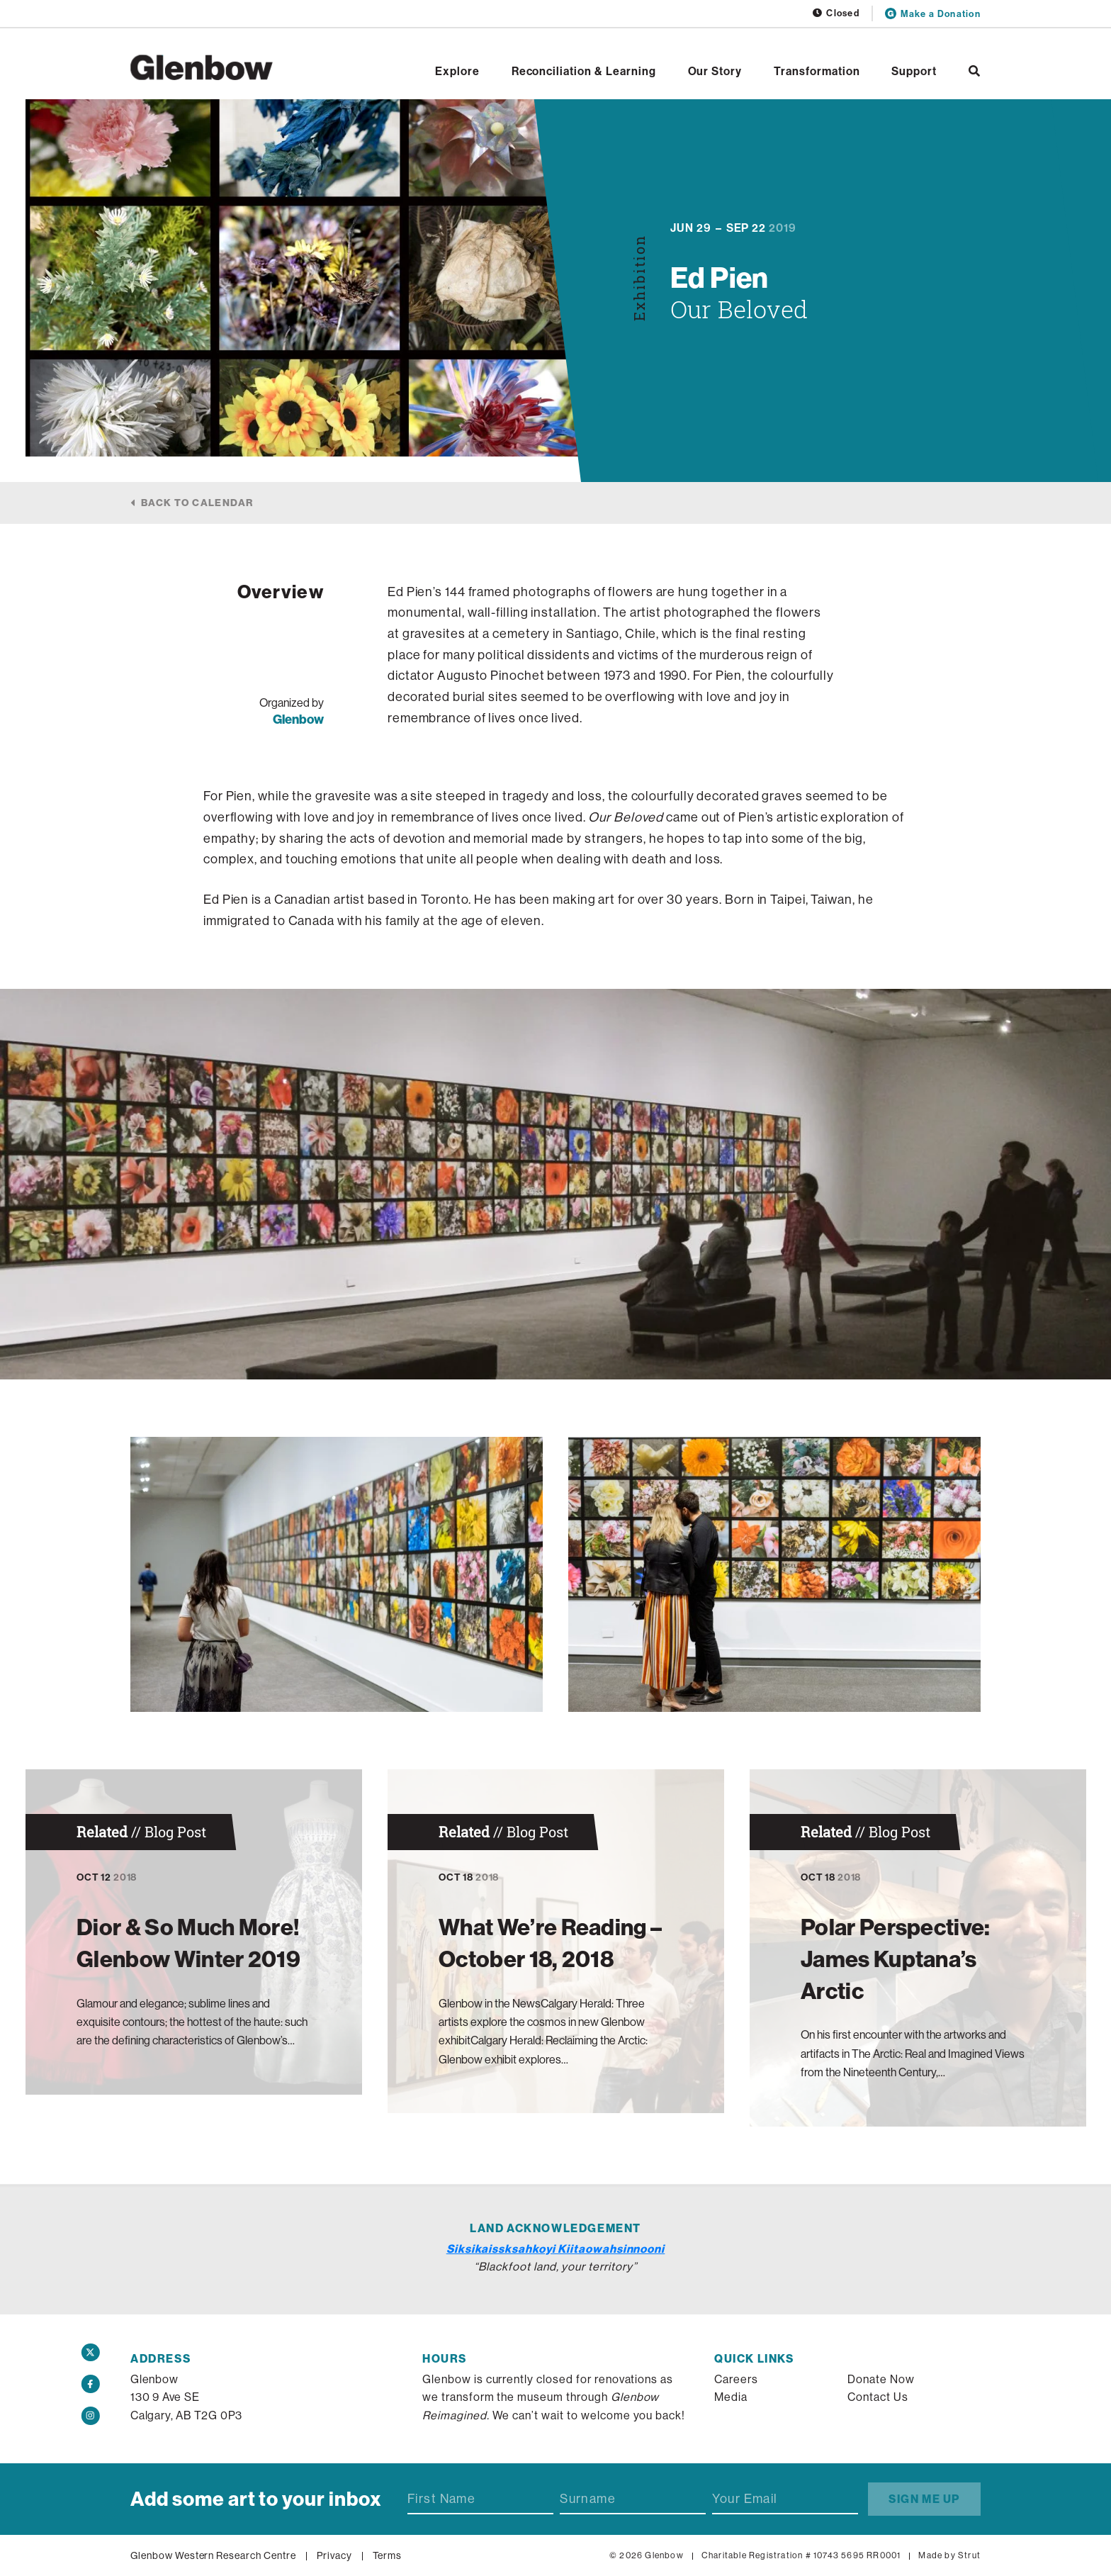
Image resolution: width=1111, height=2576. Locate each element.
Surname (588, 2498)
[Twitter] (90, 2352)
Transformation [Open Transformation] (816, 71)
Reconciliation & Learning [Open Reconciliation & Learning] (584, 71)
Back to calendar (197, 503)
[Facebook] (90, 2384)
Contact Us (877, 2397)
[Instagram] (90, 2416)
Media (731, 2397)
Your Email (744, 2498)
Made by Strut (949, 2555)
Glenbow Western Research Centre (213, 2555)
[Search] (975, 71)
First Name (441, 2498)
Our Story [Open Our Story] (715, 71)
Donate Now (881, 2379)
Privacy (334, 2555)
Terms (387, 2555)
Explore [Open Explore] (457, 71)
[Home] (201, 67)
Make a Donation (933, 13)
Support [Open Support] (914, 71)
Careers (736, 2379)
